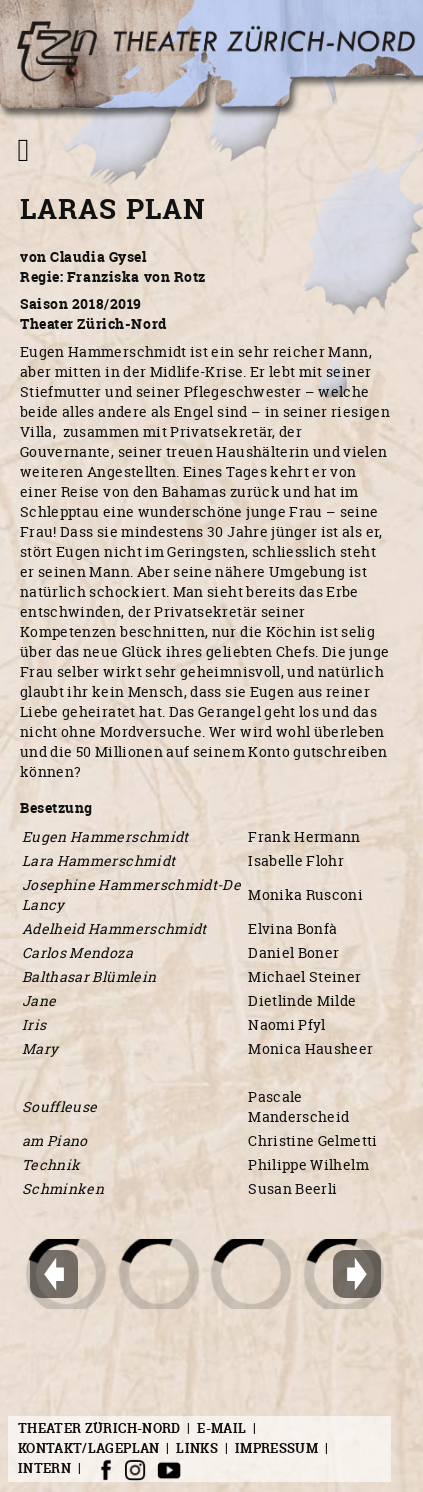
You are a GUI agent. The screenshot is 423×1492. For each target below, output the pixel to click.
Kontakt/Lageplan (89, 1448)
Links (197, 1448)
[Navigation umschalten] (23, 150)
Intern (44, 1469)
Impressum (276, 1448)
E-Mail (221, 1428)
